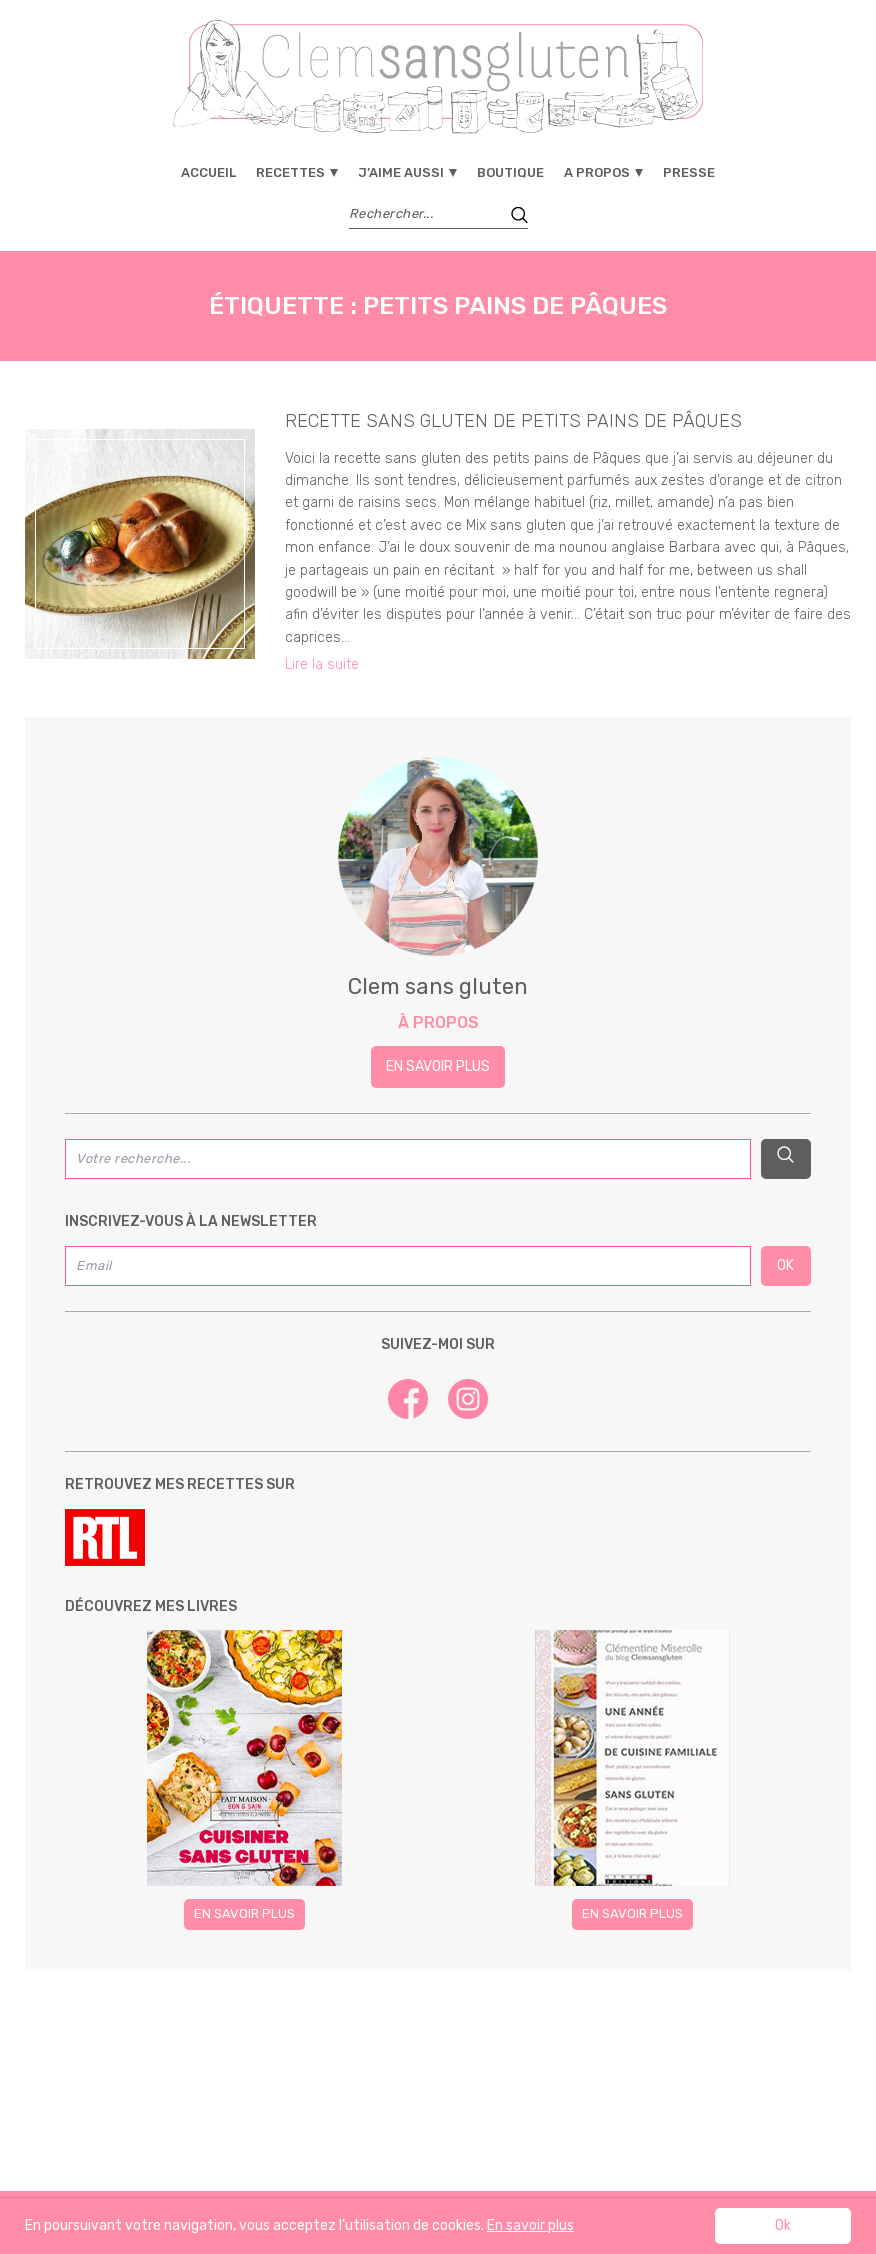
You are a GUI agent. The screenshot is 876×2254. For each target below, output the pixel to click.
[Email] (408, 1266)
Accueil (208, 172)
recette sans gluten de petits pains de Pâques (513, 421)
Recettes (290, 172)
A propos (597, 172)
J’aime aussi (401, 172)
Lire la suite (322, 664)
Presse (689, 172)
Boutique (510, 172)
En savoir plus (438, 1066)
